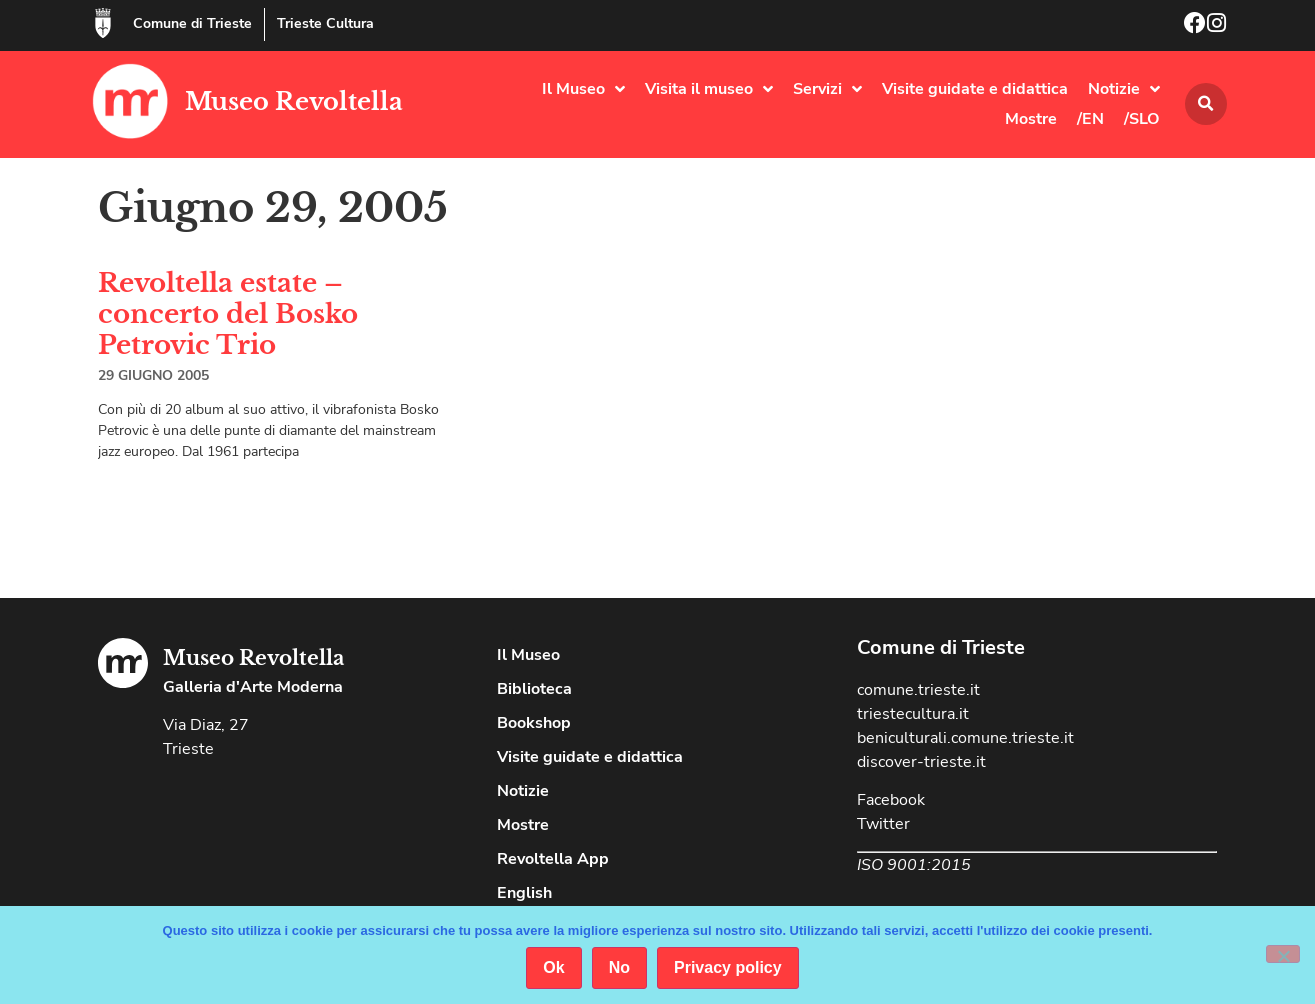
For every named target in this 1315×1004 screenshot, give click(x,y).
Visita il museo (709, 89)
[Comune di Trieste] (103, 23)
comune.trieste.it (918, 690)
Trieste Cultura (325, 23)
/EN (1090, 119)
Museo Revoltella (294, 101)
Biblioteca (534, 689)
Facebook (891, 800)
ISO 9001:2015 (914, 865)
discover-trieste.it (921, 762)
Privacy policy (728, 967)
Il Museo (583, 89)
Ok (553, 967)
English (524, 893)
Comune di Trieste (192, 23)
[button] (1206, 104)
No (619, 967)
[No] (1283, 954)
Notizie (1124, 89)
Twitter (883, 824)
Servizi (827, 89)
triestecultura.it (913, 714)
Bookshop (534, 723)
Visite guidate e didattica (975, 89)
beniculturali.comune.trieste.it (965, 738)
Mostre (1031, 119)
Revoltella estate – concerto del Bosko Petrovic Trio (228, 314)
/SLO (1142, 119)
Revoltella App (553, 859)
